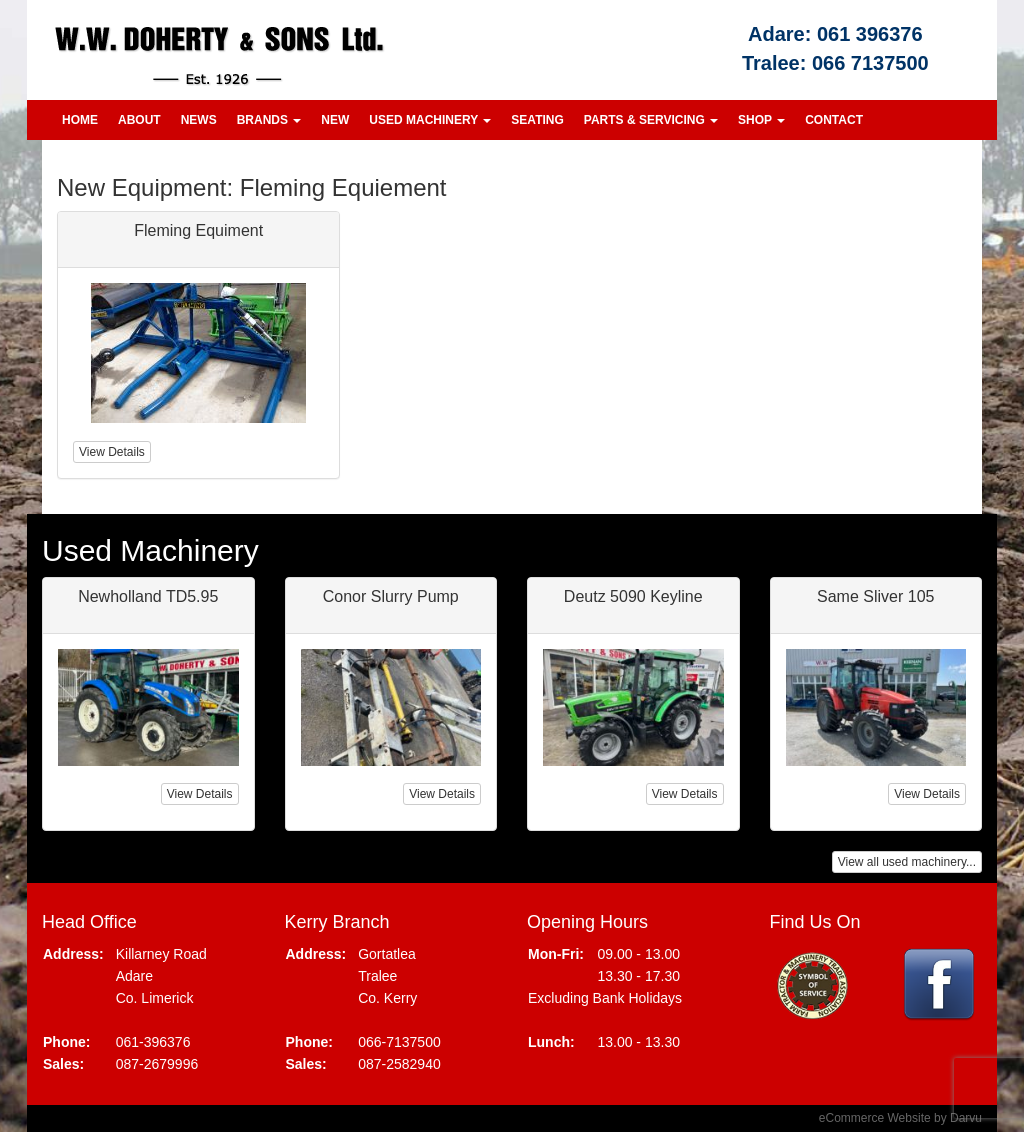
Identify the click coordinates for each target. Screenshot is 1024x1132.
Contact (834, 120)
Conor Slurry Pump (391, 596)
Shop (761, 120)
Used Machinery (430, 120)
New (335, 120)
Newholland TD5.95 (148, 596)
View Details (200, 794)
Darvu (966, 1118)
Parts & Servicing (651, 120)
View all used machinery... (907, 862)
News (199, 120)
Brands (269, 120)
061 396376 (870, 34)
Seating (537, 120)
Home (80, 120)
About (139, 120)
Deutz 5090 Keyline (633, 596)
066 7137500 (870, 63)
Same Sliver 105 (875, 596)
